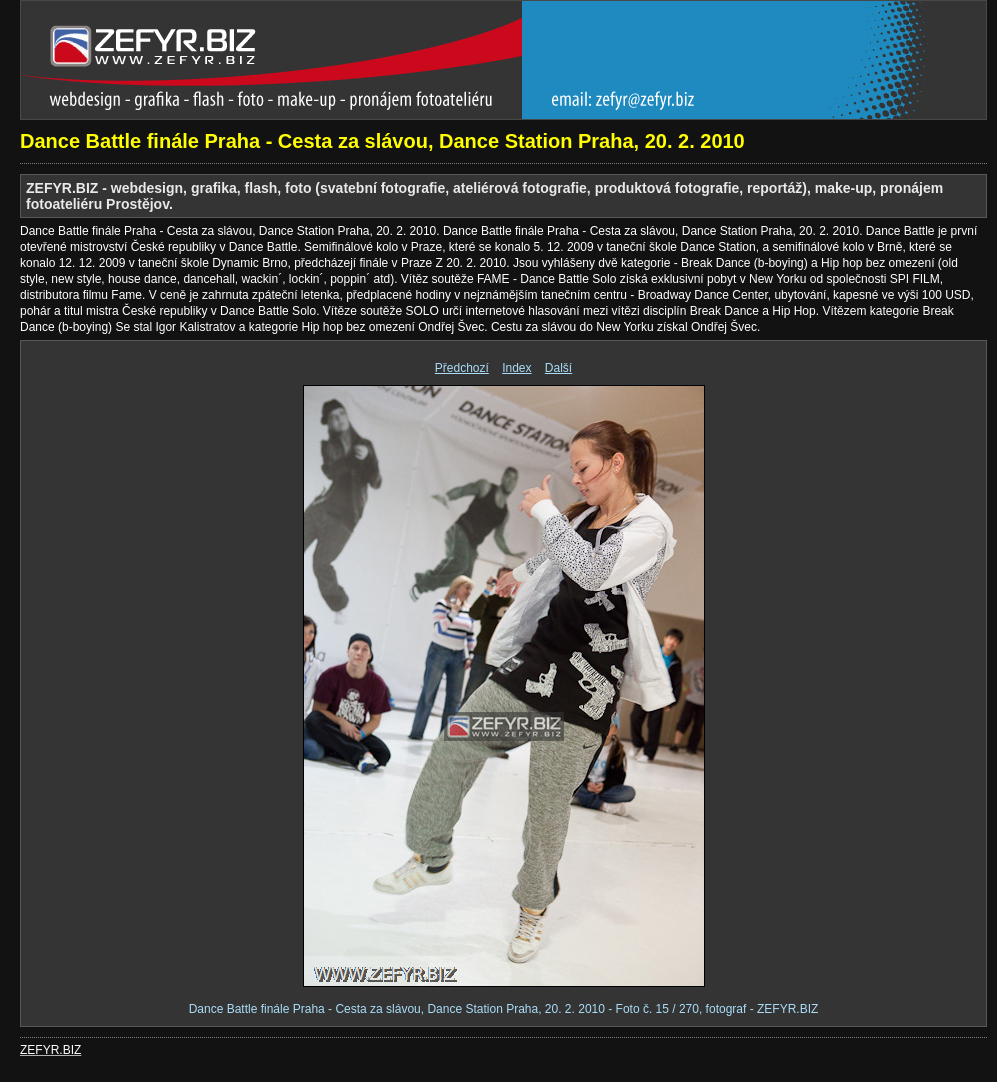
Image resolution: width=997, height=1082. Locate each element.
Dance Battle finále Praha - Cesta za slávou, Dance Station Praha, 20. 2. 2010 (382, 141)
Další (558, 368)
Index (516, 368)
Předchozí (462, 368)
